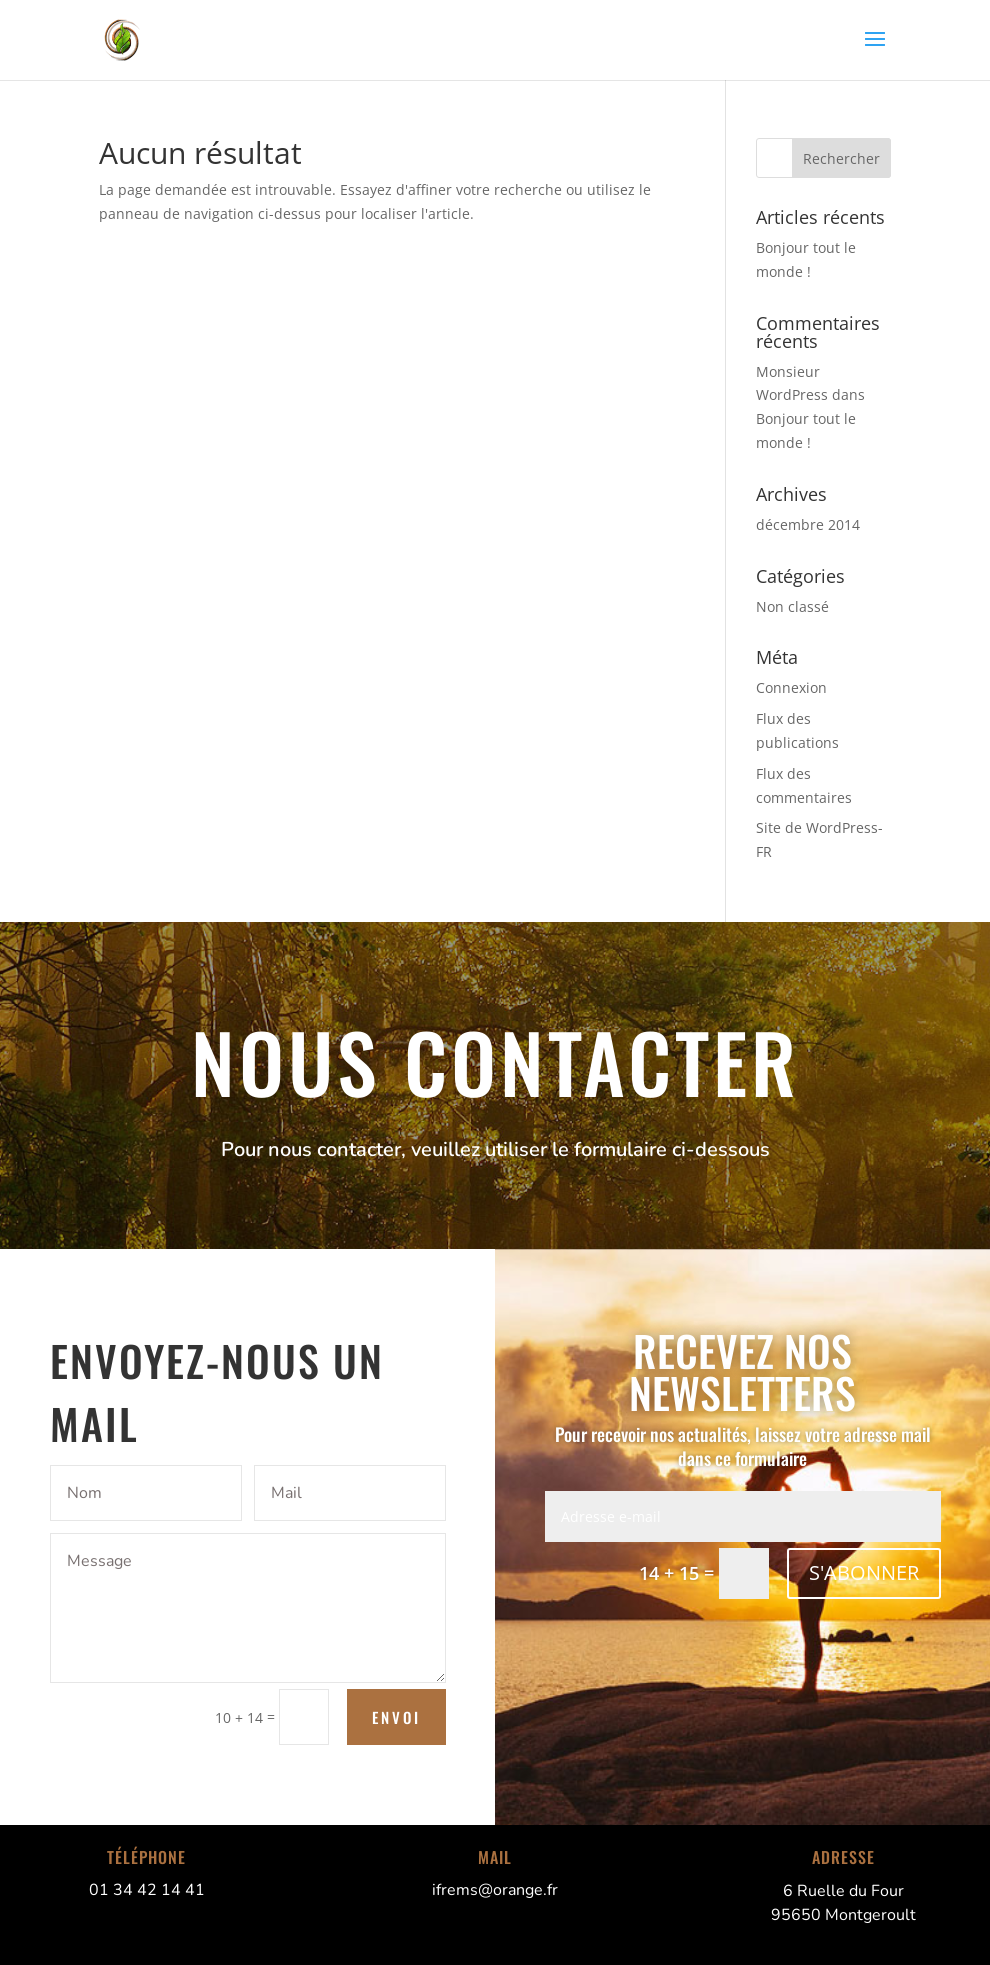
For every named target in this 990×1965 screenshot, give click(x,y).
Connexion (791, 687)
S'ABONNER (864, 1572)
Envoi (396, 1717)
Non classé (792, 606)
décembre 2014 (808, 524)
